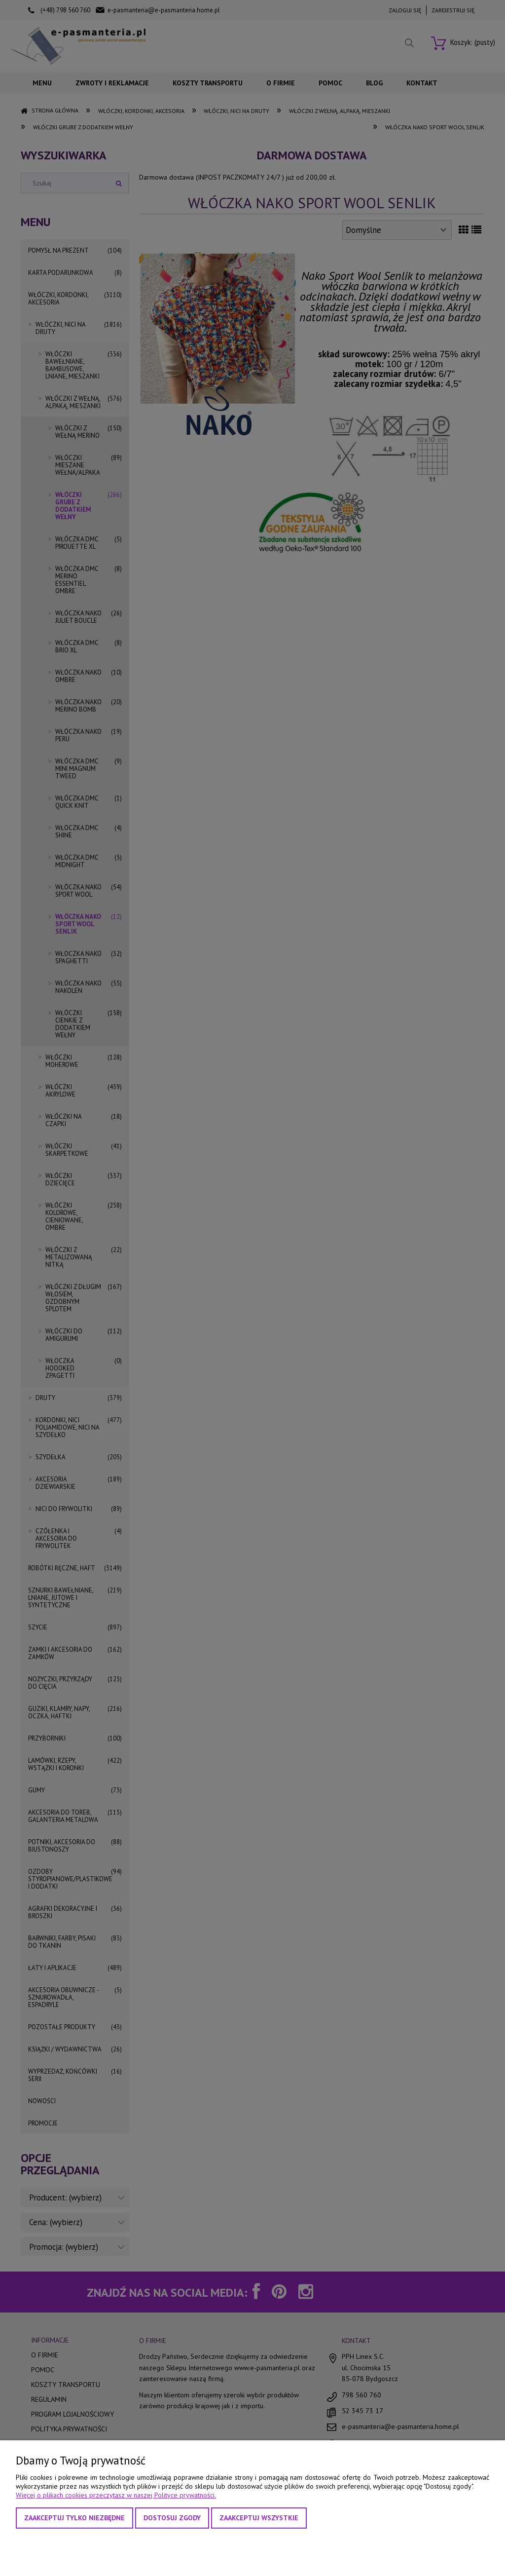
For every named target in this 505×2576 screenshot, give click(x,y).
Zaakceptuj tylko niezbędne (74, 2517)
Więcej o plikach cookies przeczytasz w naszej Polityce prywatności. (116, 2495)
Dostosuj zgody (172, 2517)
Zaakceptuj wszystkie (258, 2517)
